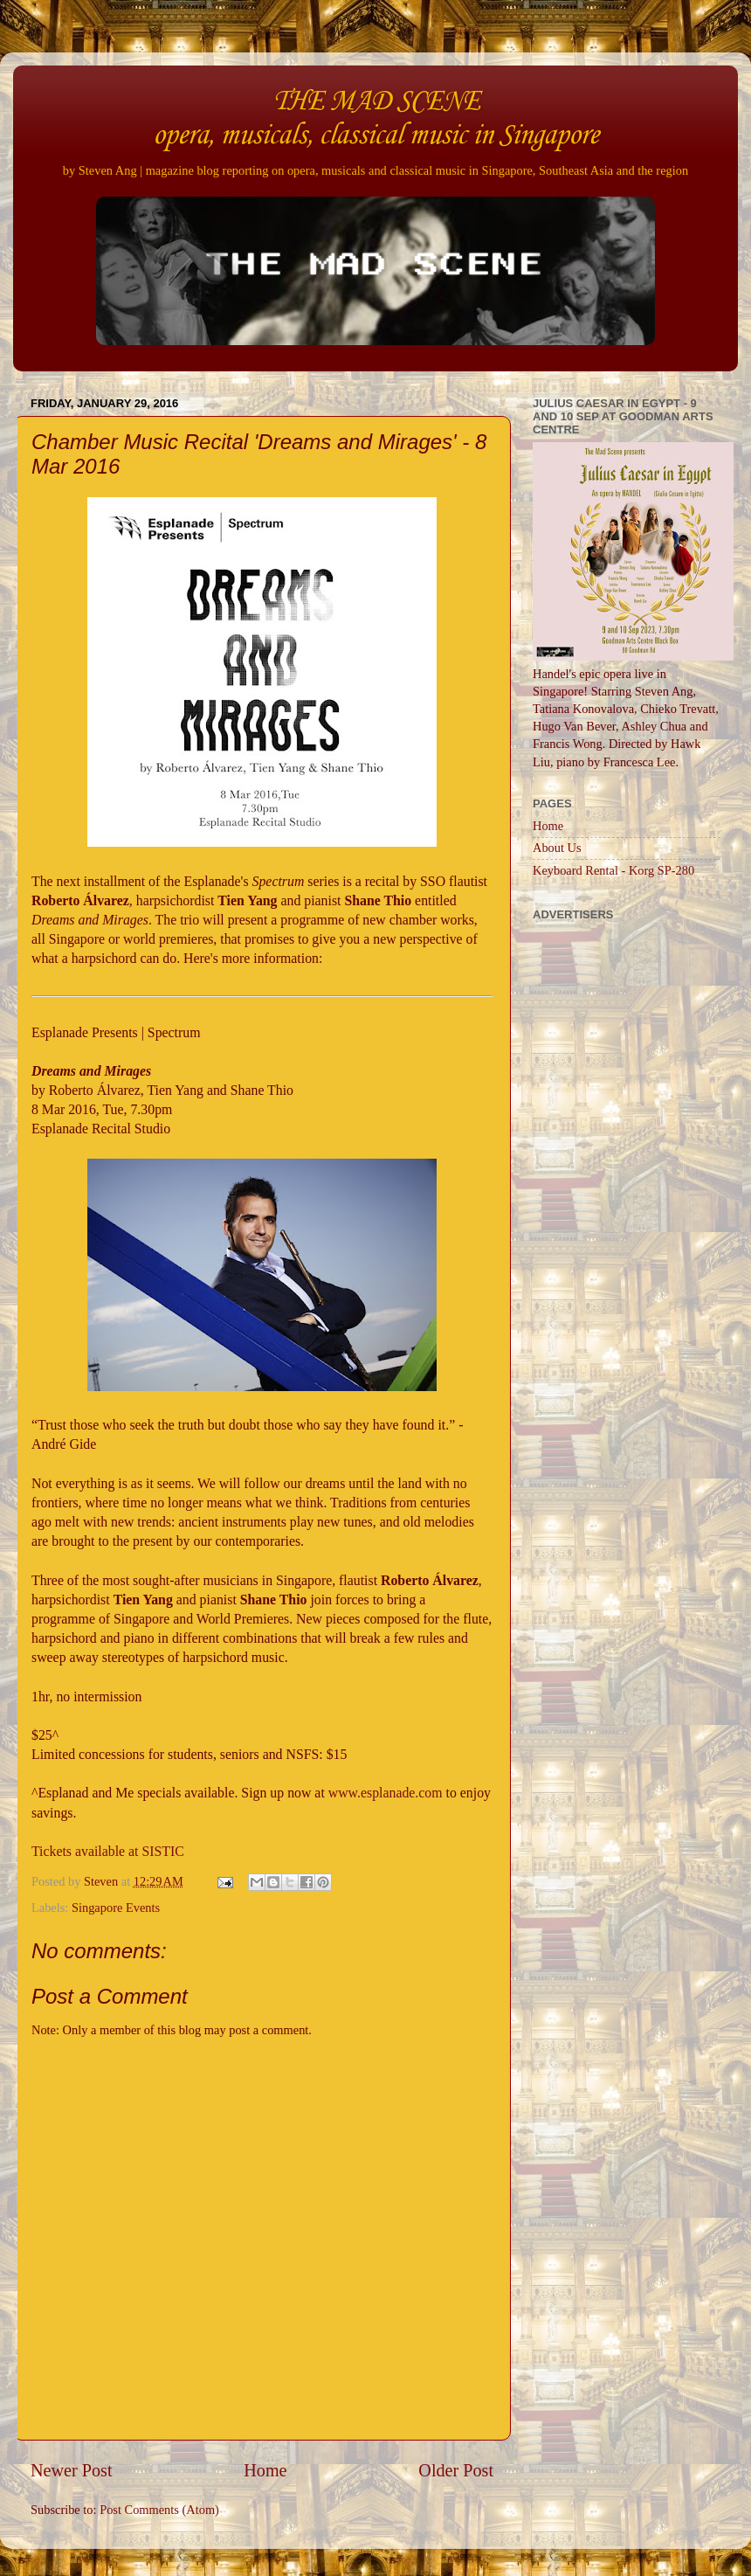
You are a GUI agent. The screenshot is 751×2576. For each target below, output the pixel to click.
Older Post (455, 2470)
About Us (557, 848)
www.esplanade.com (385, 1792)
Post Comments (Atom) (159, 2510)
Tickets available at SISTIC (107, 1851)
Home (265, 2470)
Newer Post (72, 2470)
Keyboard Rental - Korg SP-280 (613, 870)
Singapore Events (116, 1908)
